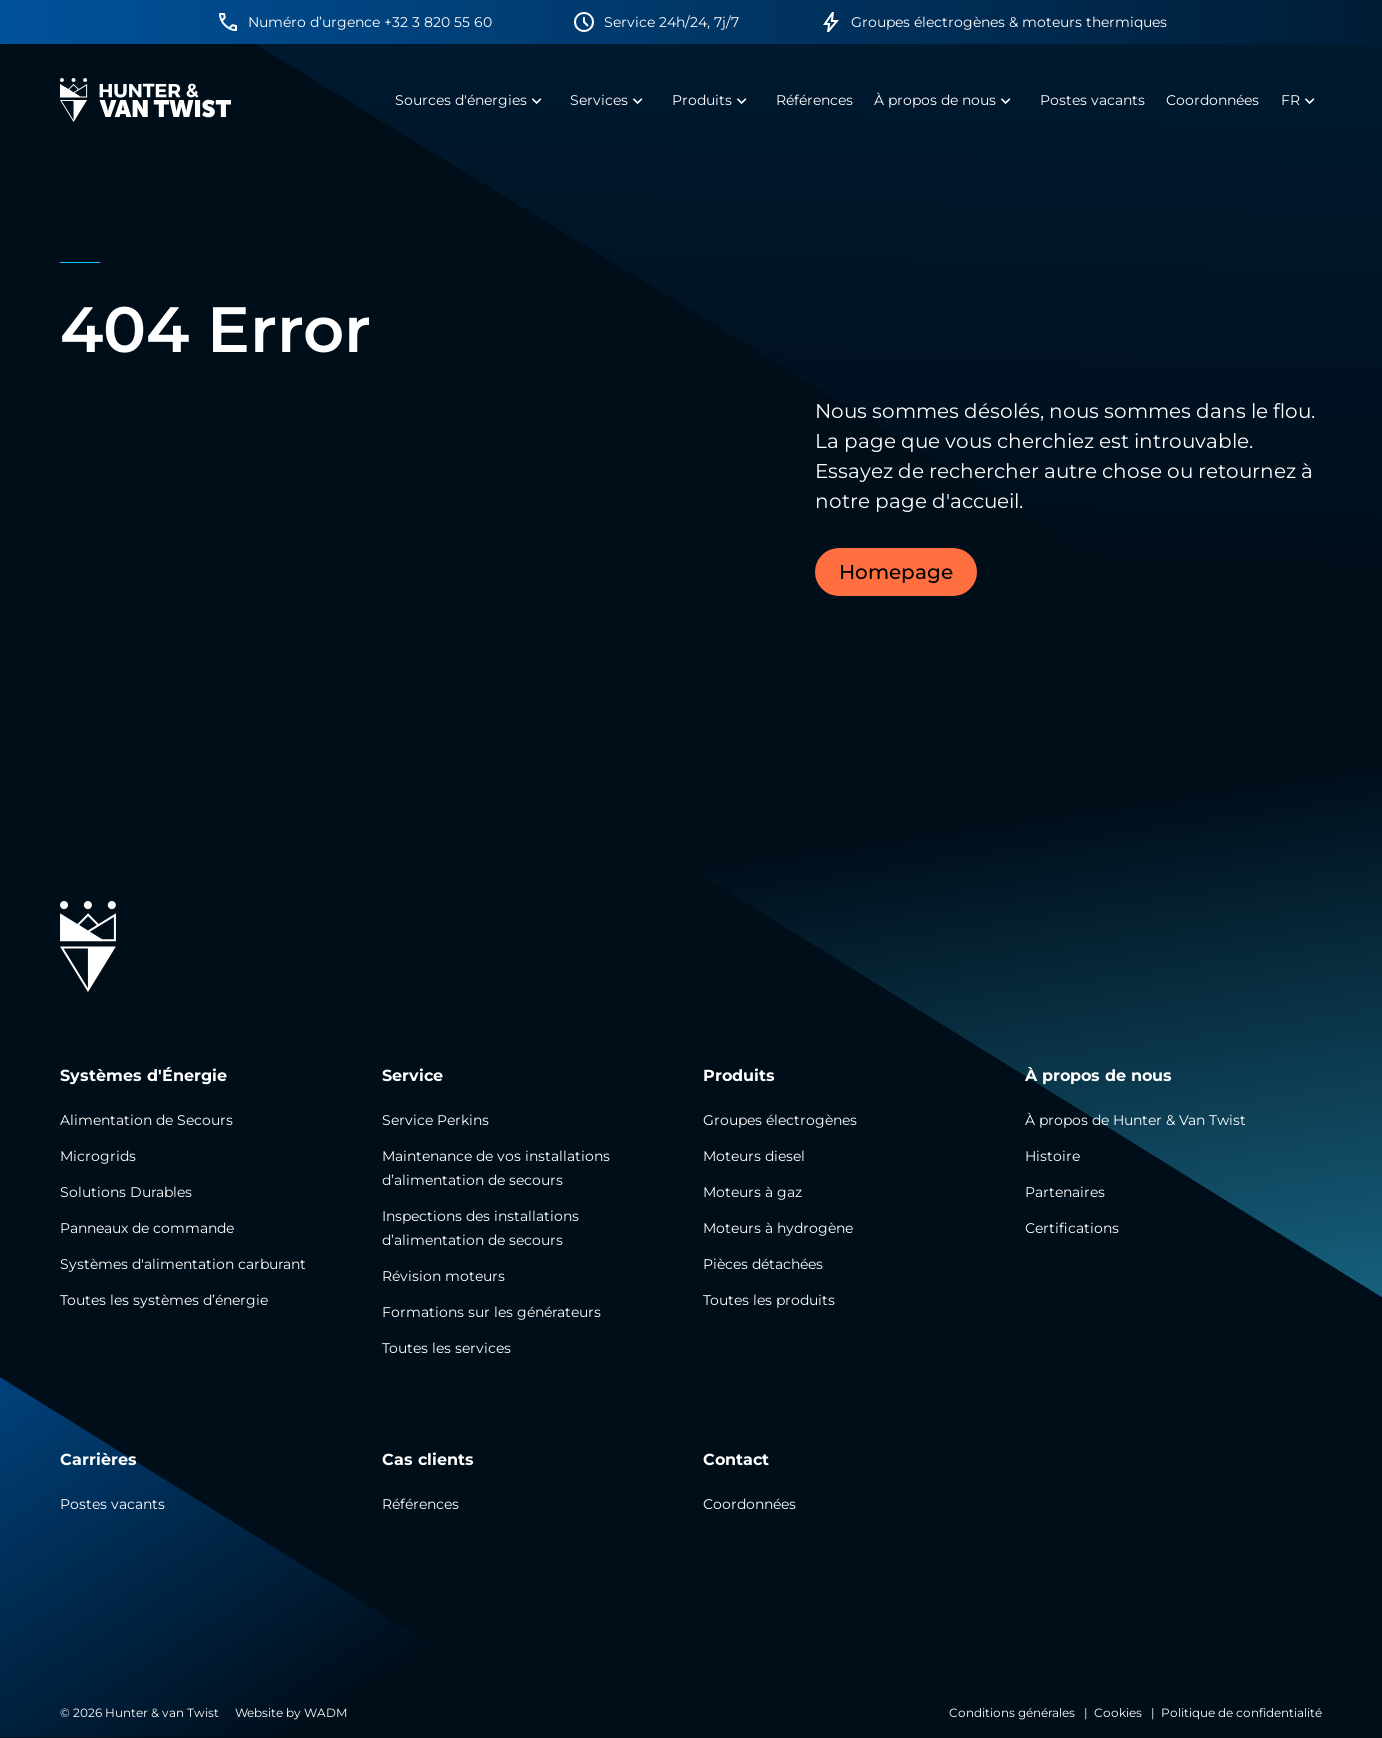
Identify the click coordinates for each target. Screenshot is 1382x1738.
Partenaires (1065, 1192)
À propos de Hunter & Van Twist (1135, 1120)
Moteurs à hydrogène (778, 1228)
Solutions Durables (126, 1192)
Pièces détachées (763, 1264)
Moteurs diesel (754, 1156)
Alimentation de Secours (146, 1120)
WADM (325, 1712)
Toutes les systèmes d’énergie (164, 1300)
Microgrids (98, 1156)
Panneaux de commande (147, 1228)
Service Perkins (435, 1120)
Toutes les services (446, 1348)
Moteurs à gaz (752, 1192)
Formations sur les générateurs (491, 1312)
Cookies (1118, 1712)
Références (420, 1504)
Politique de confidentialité (1241, 1712)
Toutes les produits (769, 1300)
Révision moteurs (443, 1276)
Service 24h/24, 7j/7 (671, 22)
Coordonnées (749, 1504)
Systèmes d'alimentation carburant (183, 1264)
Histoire (1052, 1156)
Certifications (1072, 1228)
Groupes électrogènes (780, 1120)
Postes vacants (112, 1504)
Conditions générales (1012, 1712)
